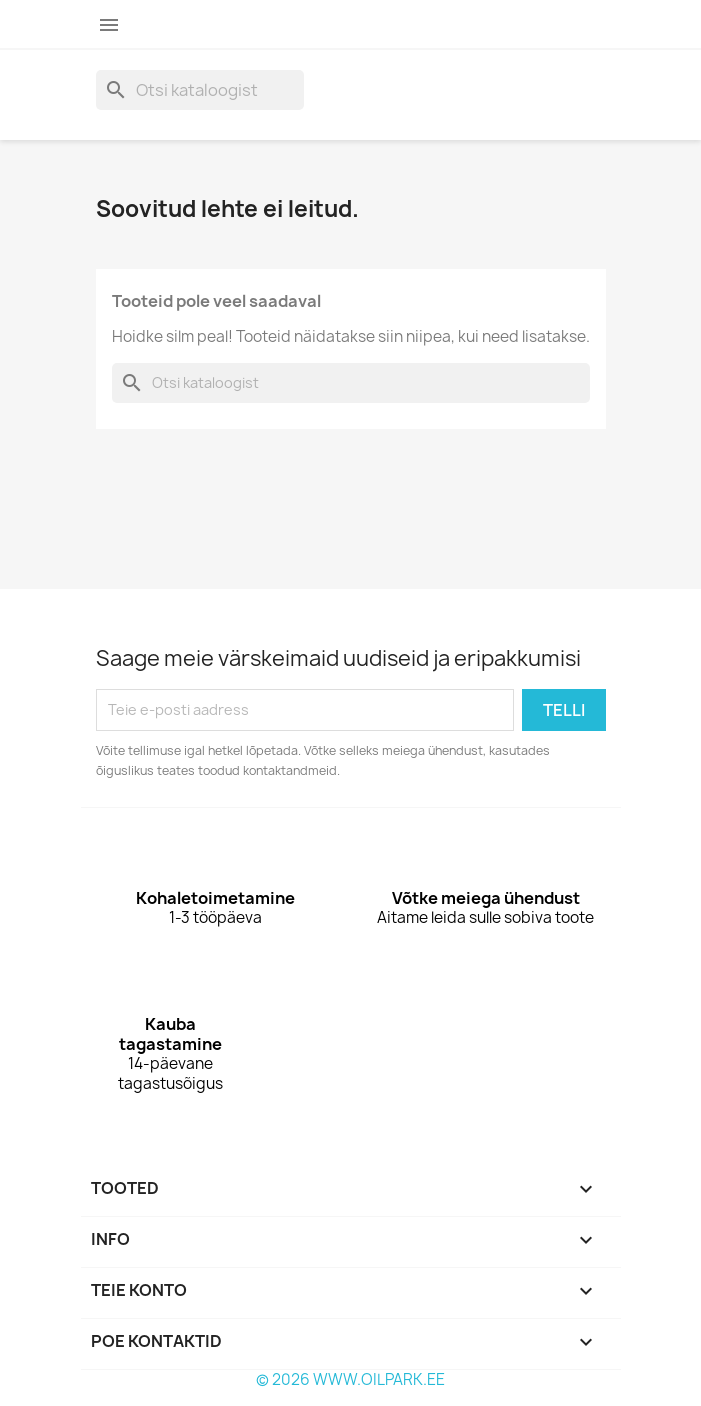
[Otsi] (200, 90)
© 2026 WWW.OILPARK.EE (350, 1379)
